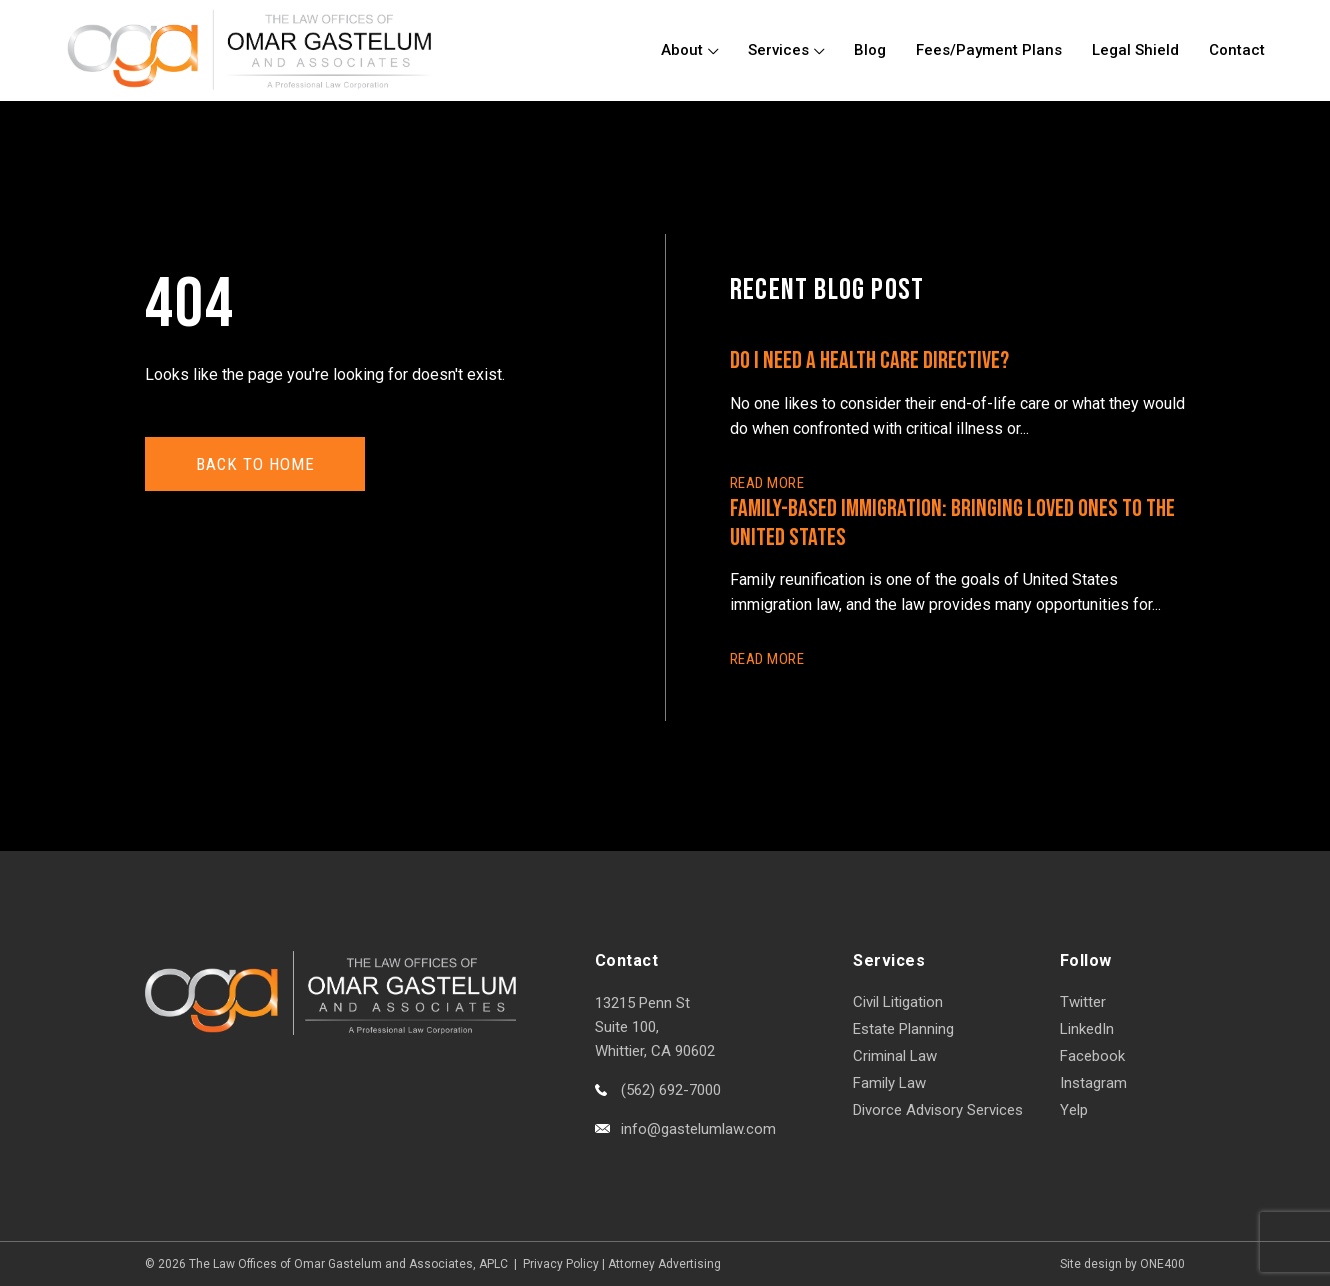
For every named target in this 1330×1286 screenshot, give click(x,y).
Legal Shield (1135, 50)
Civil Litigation (898, 1002)
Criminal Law (895, 1056)
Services (778, 50)
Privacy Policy (561, 1264)
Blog (870, 50)
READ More (767, 483)
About (682, 50)
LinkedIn (1087, 1029)
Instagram (1093, 1083)
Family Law (889, 1083)
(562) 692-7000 (671, 1090)
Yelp (1074, 1110)
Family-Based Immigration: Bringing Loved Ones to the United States (952, 523)
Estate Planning (903, 1029)
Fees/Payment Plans (989, 50)
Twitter (1083, 1002)
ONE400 (1162, 1264)
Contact (1237, 50)
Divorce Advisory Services (938, 1110)
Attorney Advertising (664, 1264)
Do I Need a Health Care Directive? (869, 360)
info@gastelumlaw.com (698, 1129)
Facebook (1092, 1056)
